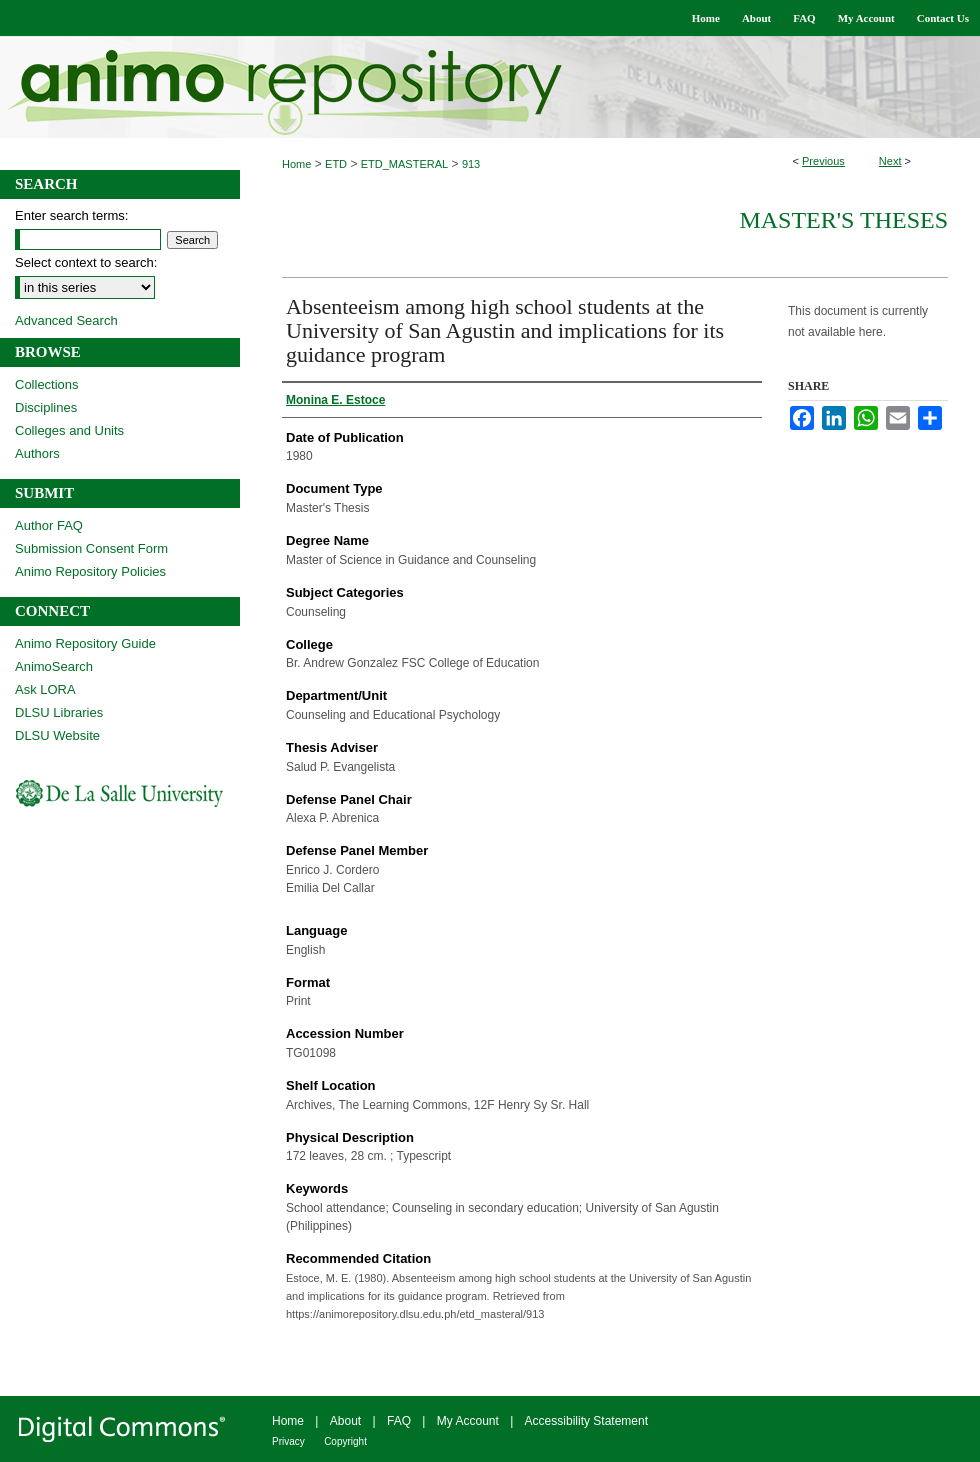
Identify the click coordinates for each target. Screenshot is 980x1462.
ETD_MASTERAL (404, 164)
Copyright (345, 1441)
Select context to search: (86, 262)
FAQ (399, 1421)
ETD (336, 164)
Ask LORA (45, 689)
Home (296, 164)
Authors (37, 453)
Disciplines (46, 407)
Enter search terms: (71, 215)
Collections (47, 384)
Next (890, 161)
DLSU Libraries (59, 712)
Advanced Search (66, 320)
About (345, 1421)
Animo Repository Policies (90, 571)
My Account (468, 1421)
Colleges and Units (69, 430)
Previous (823, 161)
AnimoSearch (54, 666)
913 (471, 164)
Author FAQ (49, 525)
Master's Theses (843, 220)
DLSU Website (57, 735)
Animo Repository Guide (85, 643)
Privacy (288, 1441)
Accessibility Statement (586, 1421)
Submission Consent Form (91, 548)
